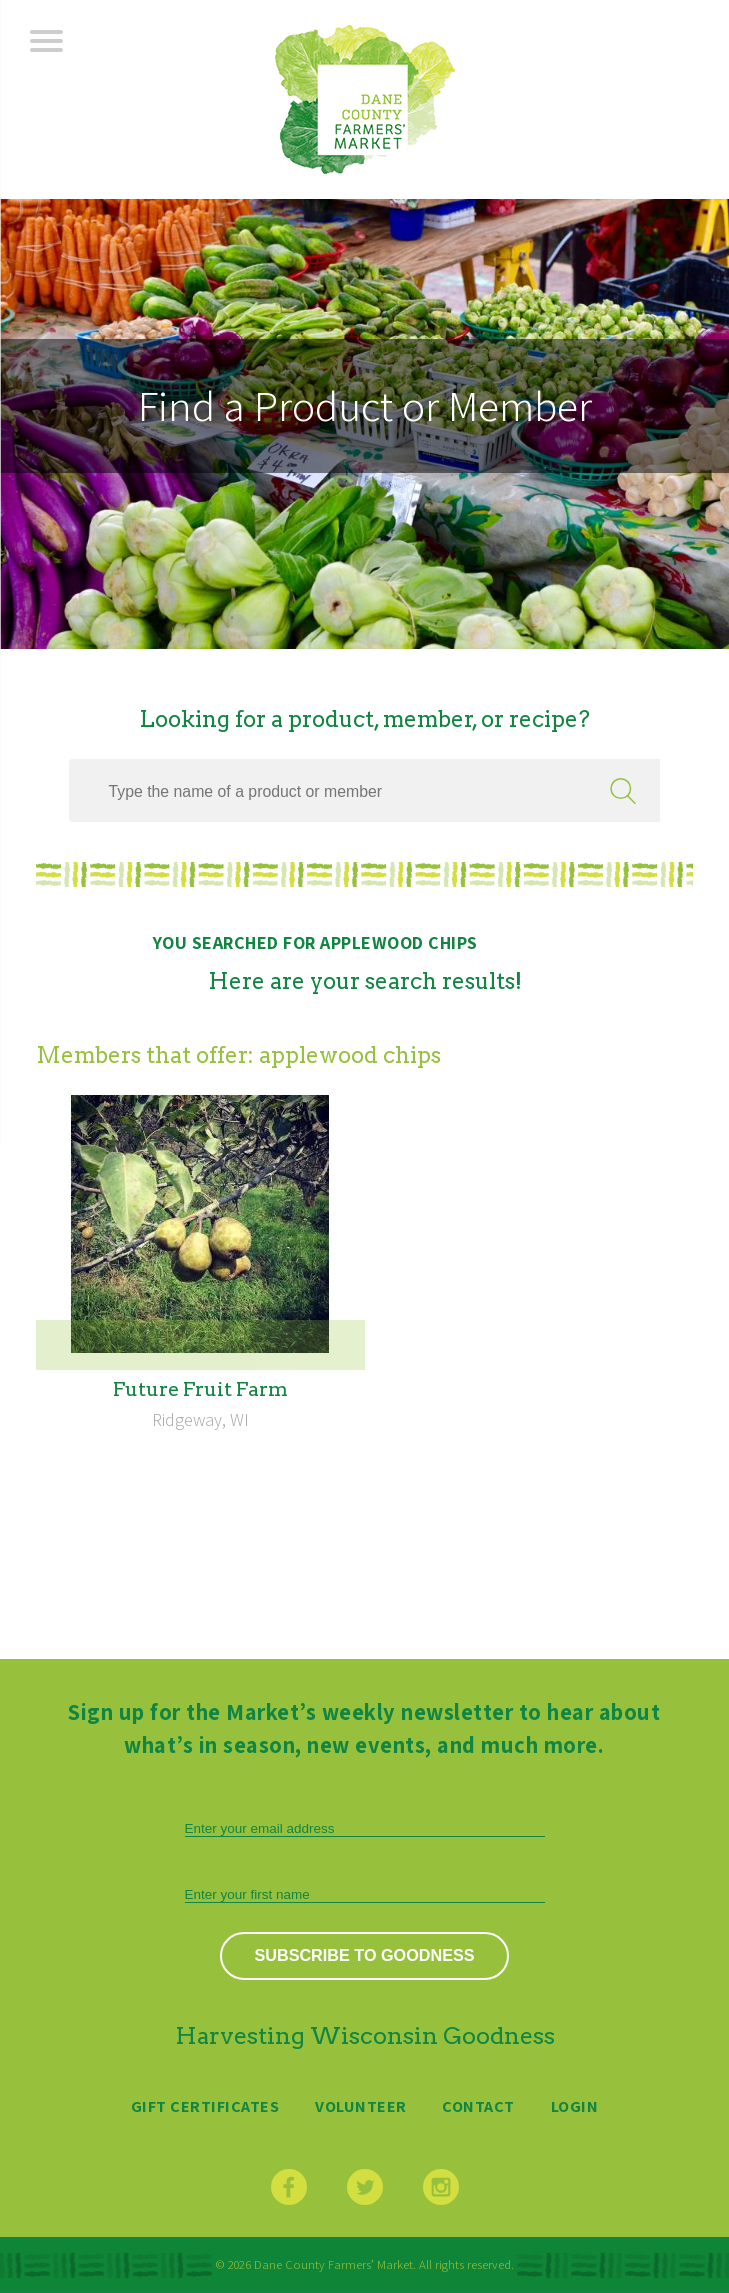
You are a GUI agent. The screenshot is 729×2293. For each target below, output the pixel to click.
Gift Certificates (205, 2106)
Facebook (289, 2187)
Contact (478, 2106)
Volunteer (361, 2106)
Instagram (441, 2187)
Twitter (365, 2187)
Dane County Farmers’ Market (365, 99)
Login (575, 2106)
